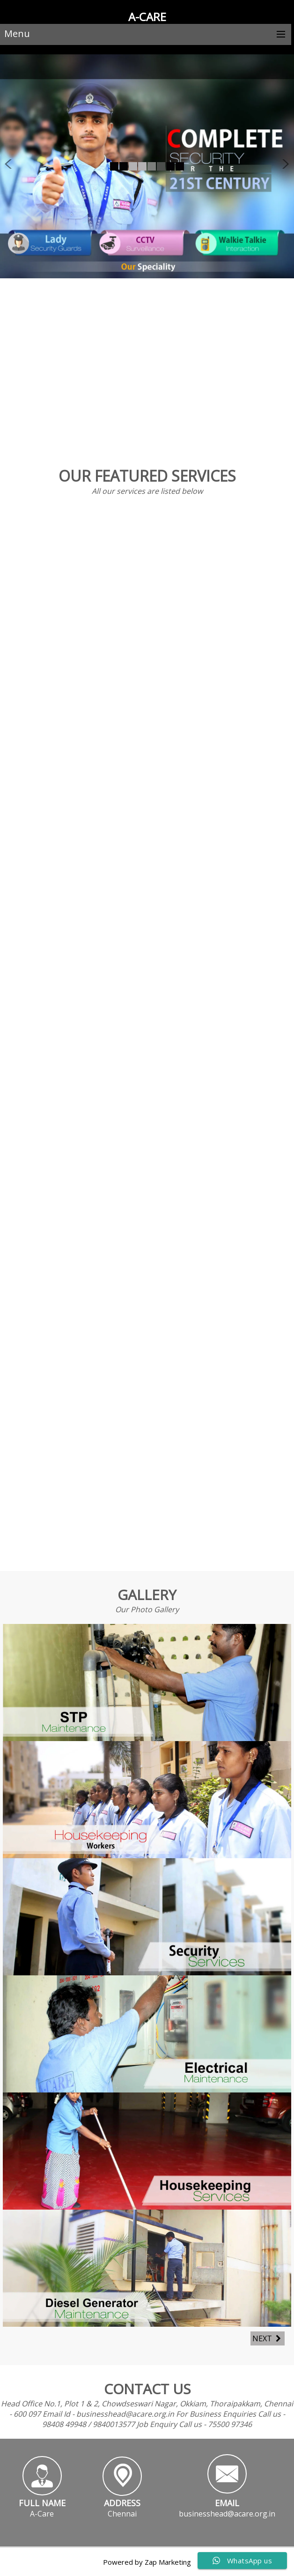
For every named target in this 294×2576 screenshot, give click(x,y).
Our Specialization (149, 341)
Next (267, 2338)
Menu (17, 33)
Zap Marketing (168, 2562)
